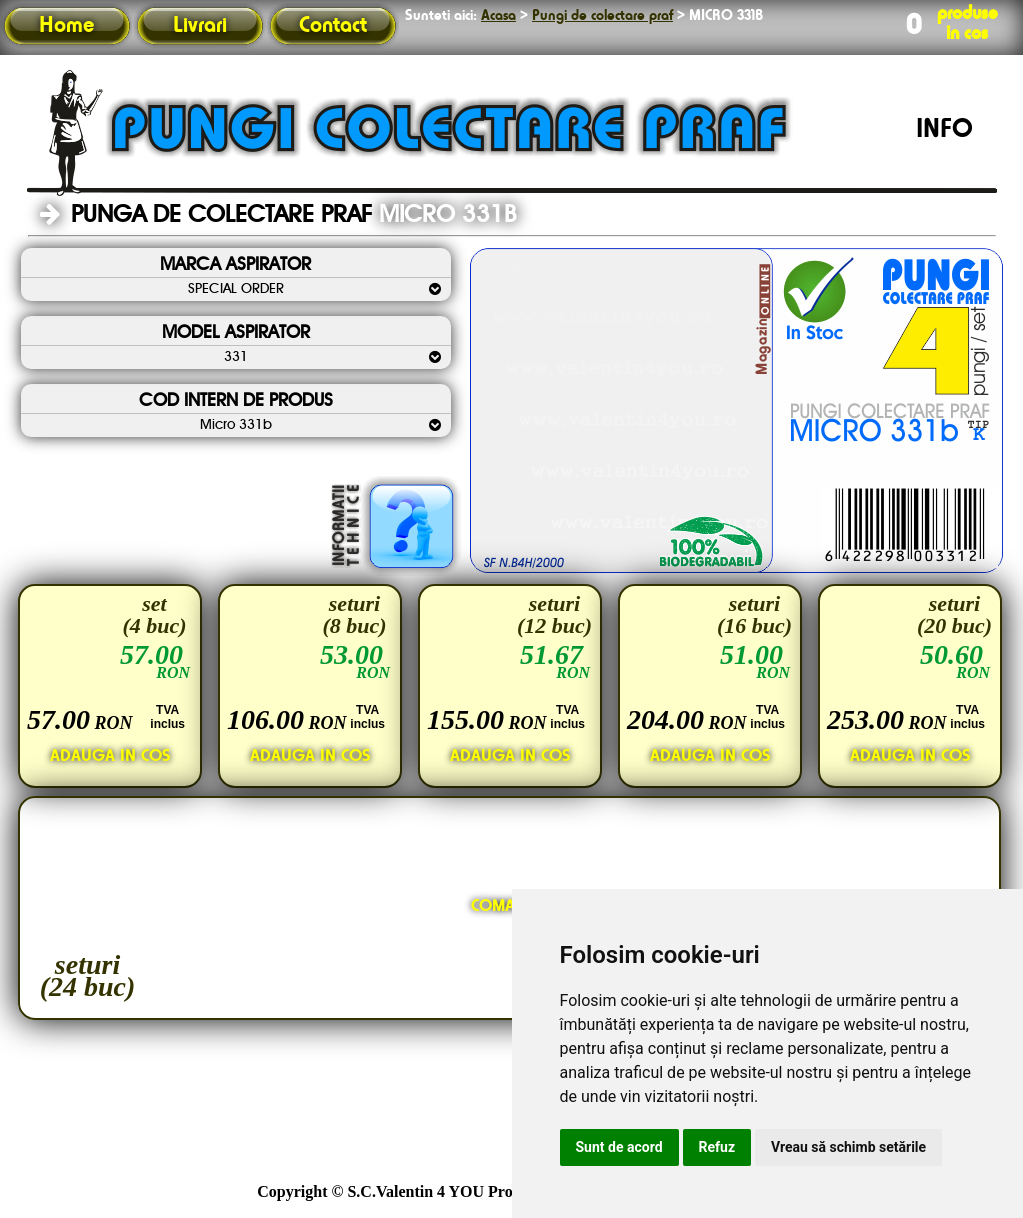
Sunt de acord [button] (619, 1147)
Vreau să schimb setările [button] (848, 1147)
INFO (944, 130)
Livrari (200, 26)
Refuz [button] (717, 1147)
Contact (333, 26)
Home (66, 26)
